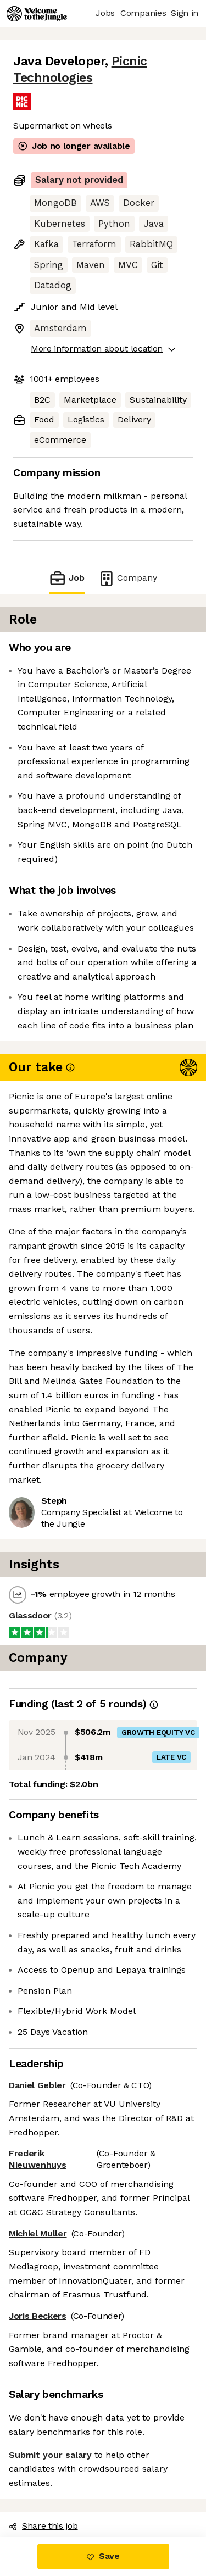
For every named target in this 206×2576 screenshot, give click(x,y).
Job (66, 578)
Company (127, 578)
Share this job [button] (43, 2526)
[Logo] (37, 13)
